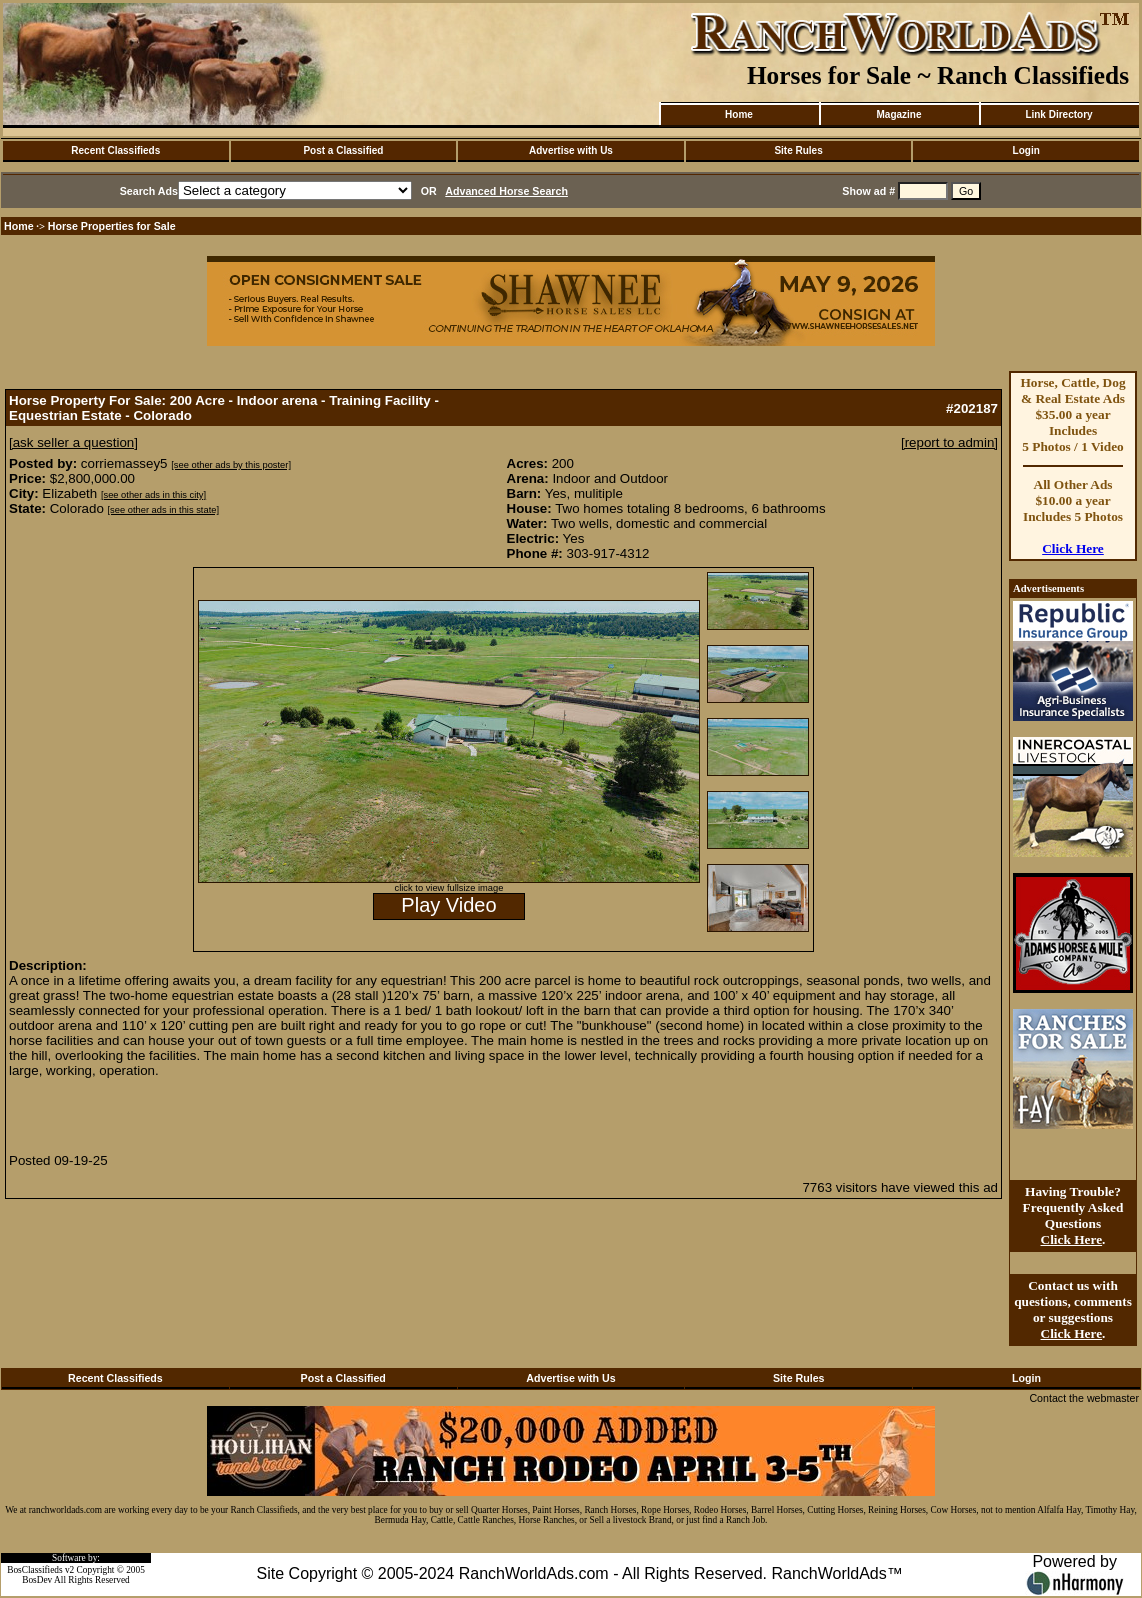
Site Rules (798, 150)
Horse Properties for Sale (112, 226)
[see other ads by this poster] (231, 465)
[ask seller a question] (73, 442)
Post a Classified (343, 150)
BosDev (37, 1580)
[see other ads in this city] (153, 495)
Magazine (898, 114)
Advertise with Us (571, 150)
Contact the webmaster (1084, 1398)
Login (1026, 150)
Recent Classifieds (115, 150)
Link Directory (1058, 114)
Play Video (448, 905)
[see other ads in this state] (163, 510)
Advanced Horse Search (506, 191)
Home (739, 114)
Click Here (1073, 548)
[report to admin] (949, 442)
